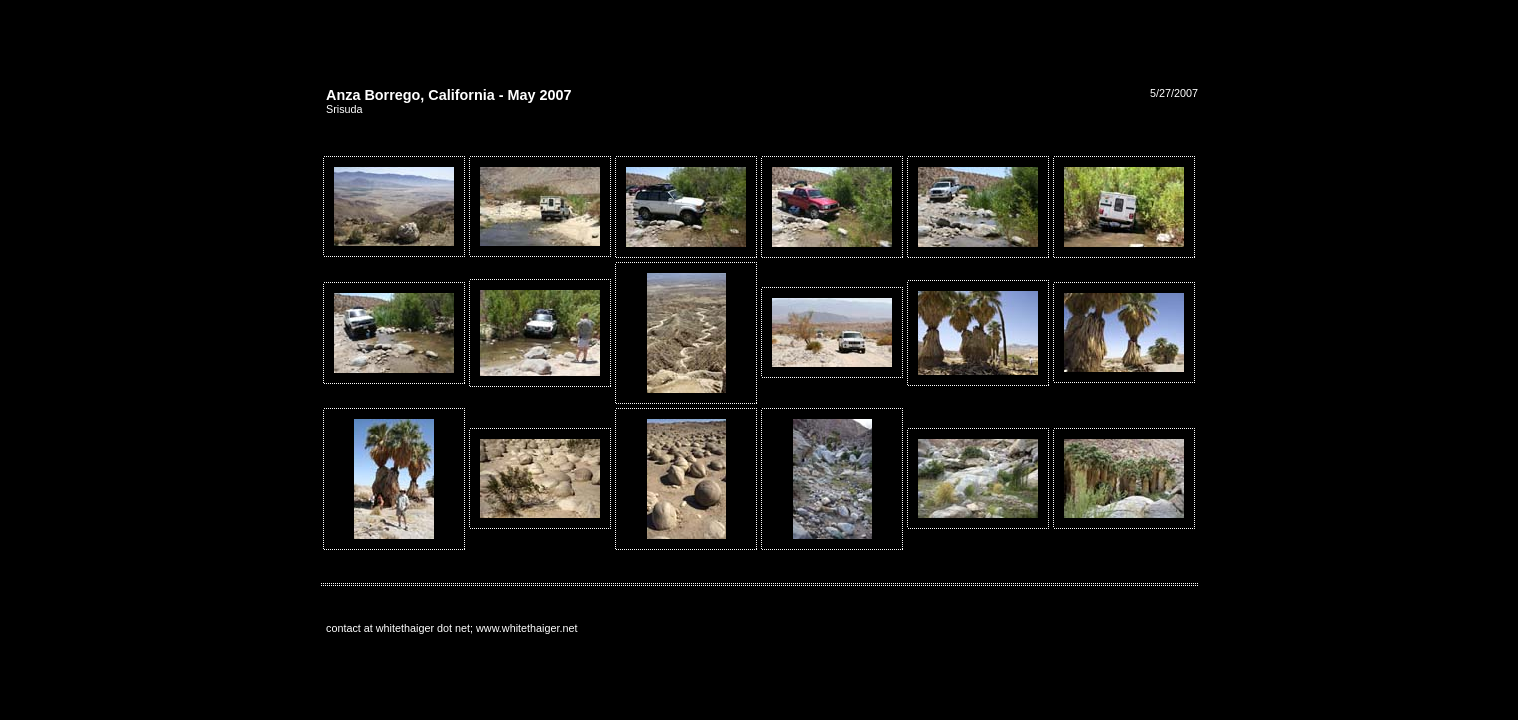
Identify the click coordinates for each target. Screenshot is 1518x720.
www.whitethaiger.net (526, 628)
